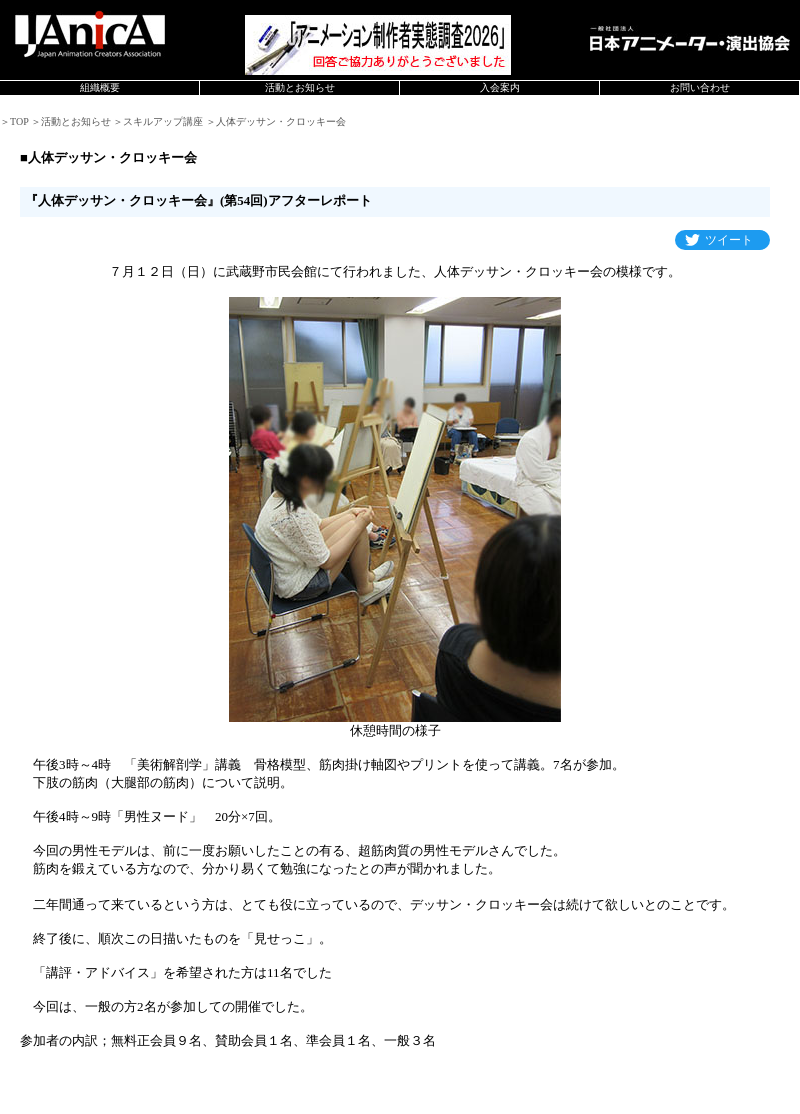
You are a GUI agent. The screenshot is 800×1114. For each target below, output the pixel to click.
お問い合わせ (700, 87)
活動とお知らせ (300, 87)
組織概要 (100, 87)
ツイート (729, 240)
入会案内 (500, 87)
